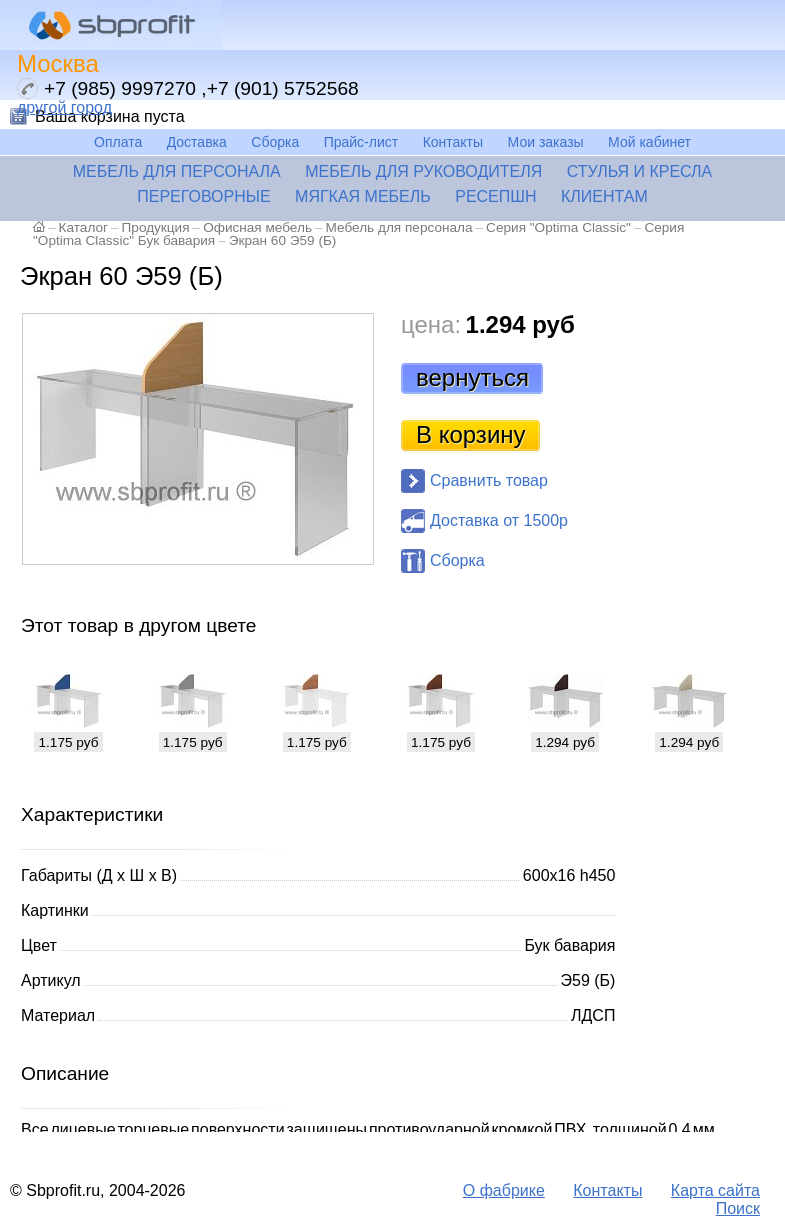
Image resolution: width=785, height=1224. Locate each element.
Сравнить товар (489, 480)
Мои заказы (546, 142)
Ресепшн (495, 196)
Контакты (453, 142)
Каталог (83, 227)
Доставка (197, 142)
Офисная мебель (257, 227)
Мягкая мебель (363, 196)
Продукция (156, 227)
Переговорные (203, 196)
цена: (431, 324)
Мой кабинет (649, 142)
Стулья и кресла (640, 171)
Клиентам (604, 196)
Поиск (738, 1208)
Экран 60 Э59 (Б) (283, 240)
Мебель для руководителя (423, 171)
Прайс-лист (361, 142)
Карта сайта (715, 1190)
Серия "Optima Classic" (558, 227)
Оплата (118, 142)
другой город (64, 107)
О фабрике (504, 1190)
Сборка (275, 142)
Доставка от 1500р (499, 520)
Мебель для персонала (177, 171)
